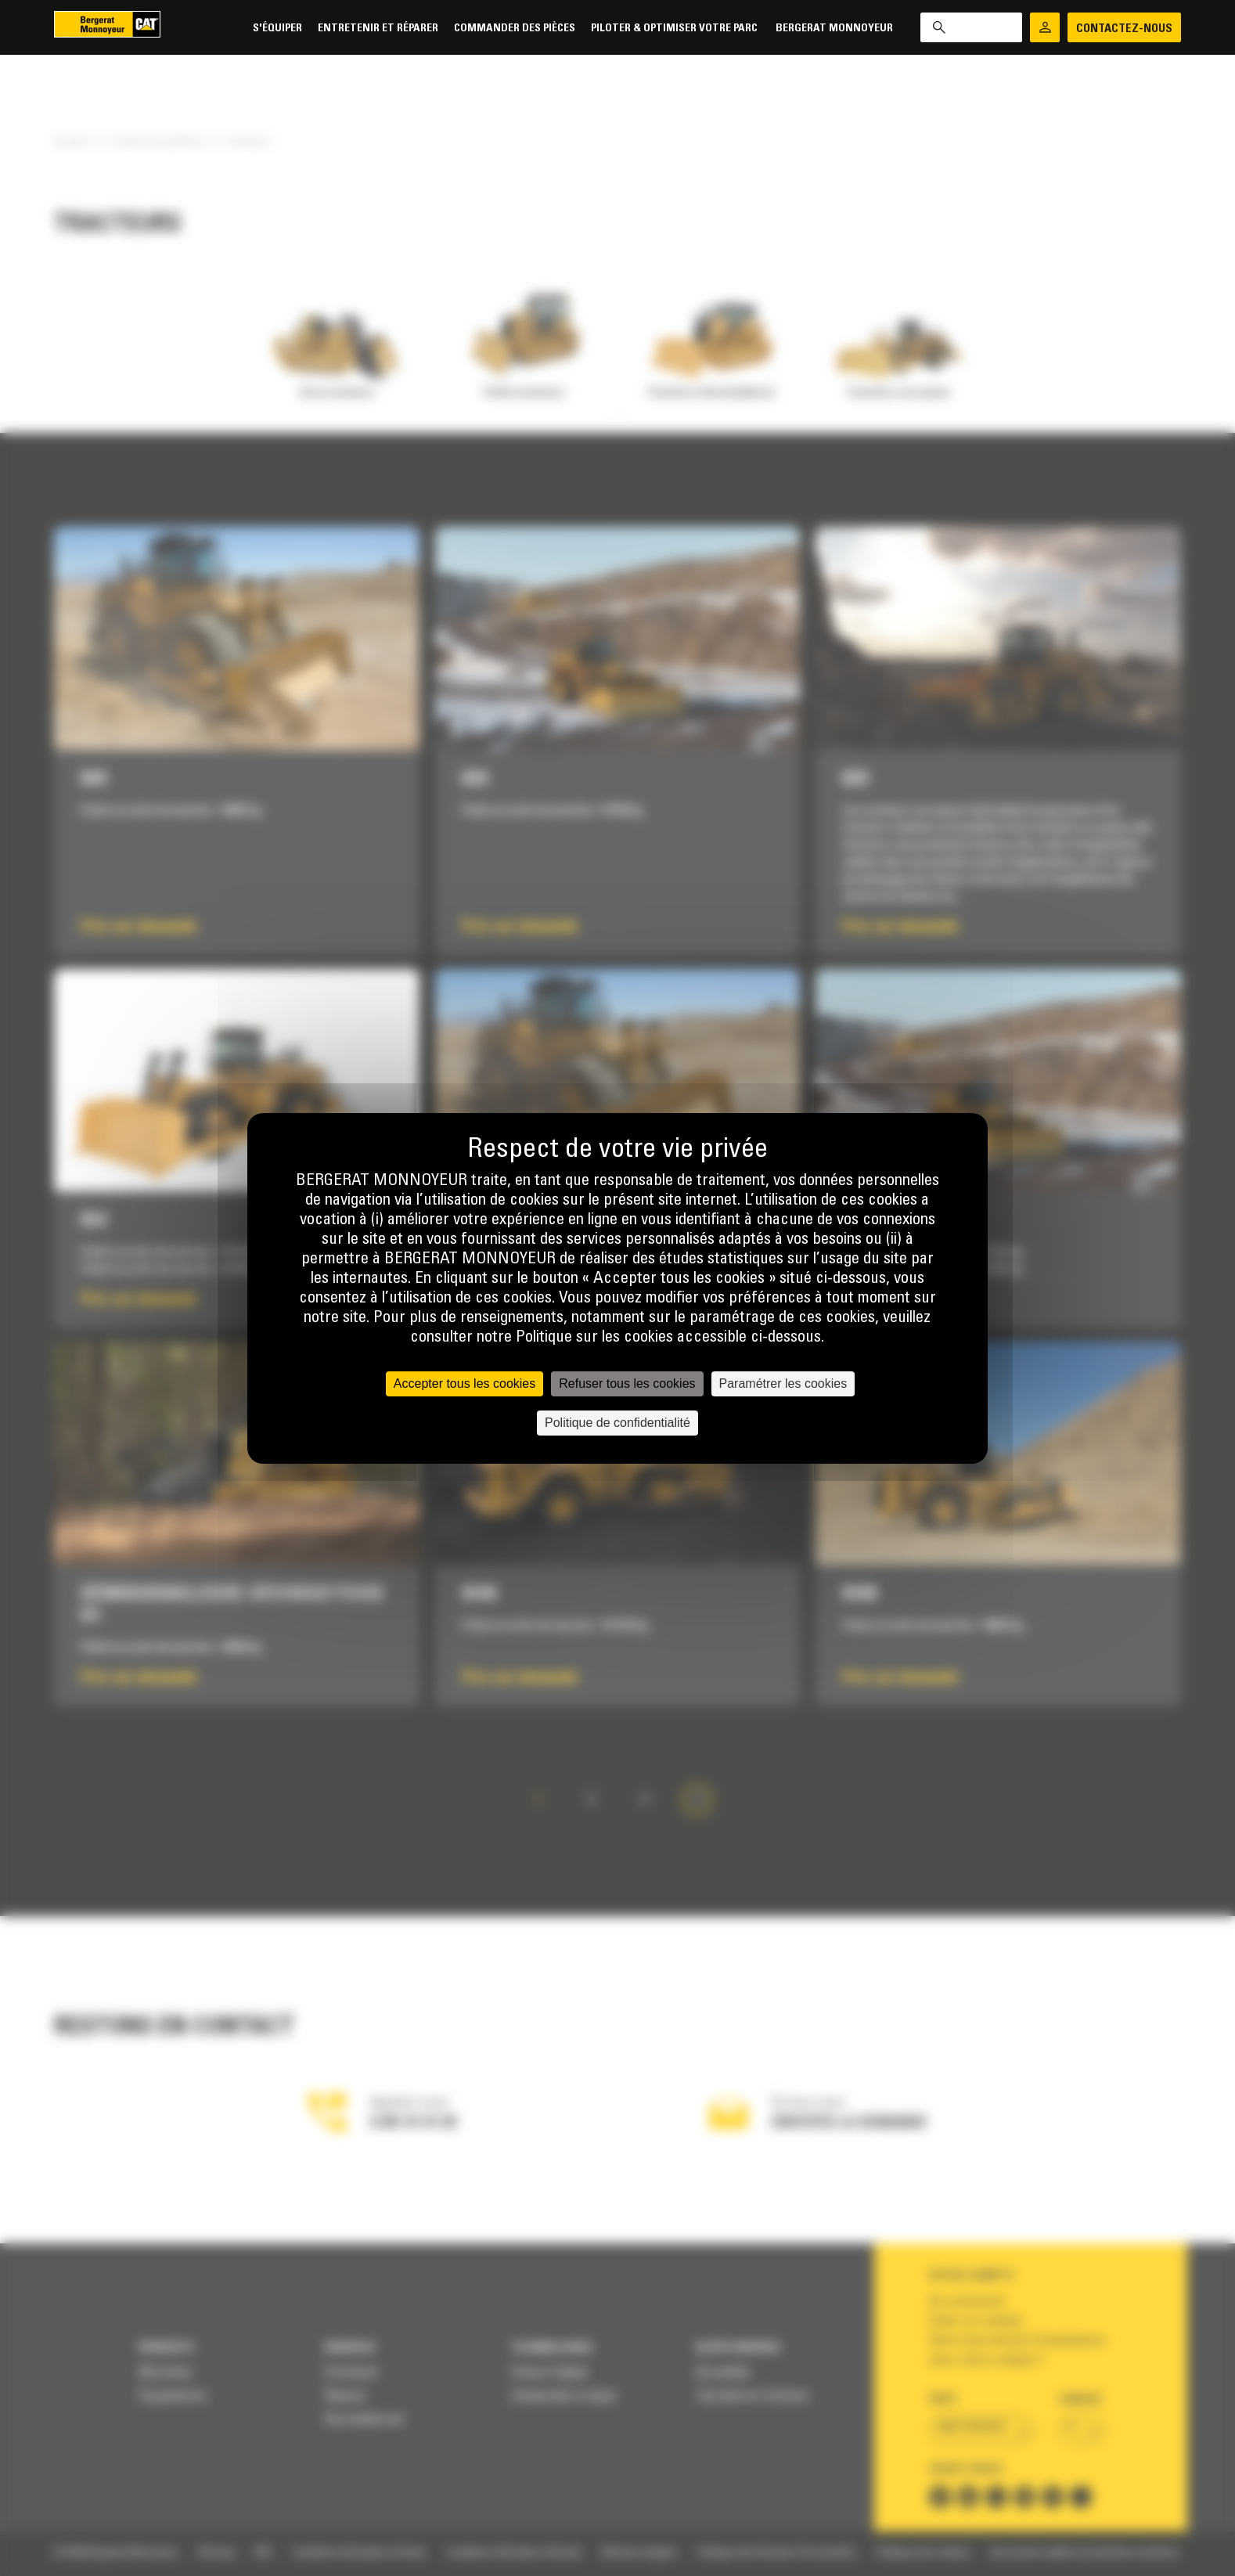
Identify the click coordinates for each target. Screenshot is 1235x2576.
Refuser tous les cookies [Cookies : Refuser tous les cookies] (627, 1383)
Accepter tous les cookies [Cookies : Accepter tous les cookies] (464, 1383)
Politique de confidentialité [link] (617, 1422)
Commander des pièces (514, 28)
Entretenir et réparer (378, 28)
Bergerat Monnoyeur (834, 28)
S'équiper (277, 28)
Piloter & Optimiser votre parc (675, 28)
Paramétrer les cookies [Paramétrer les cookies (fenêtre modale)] (783, 1383)
